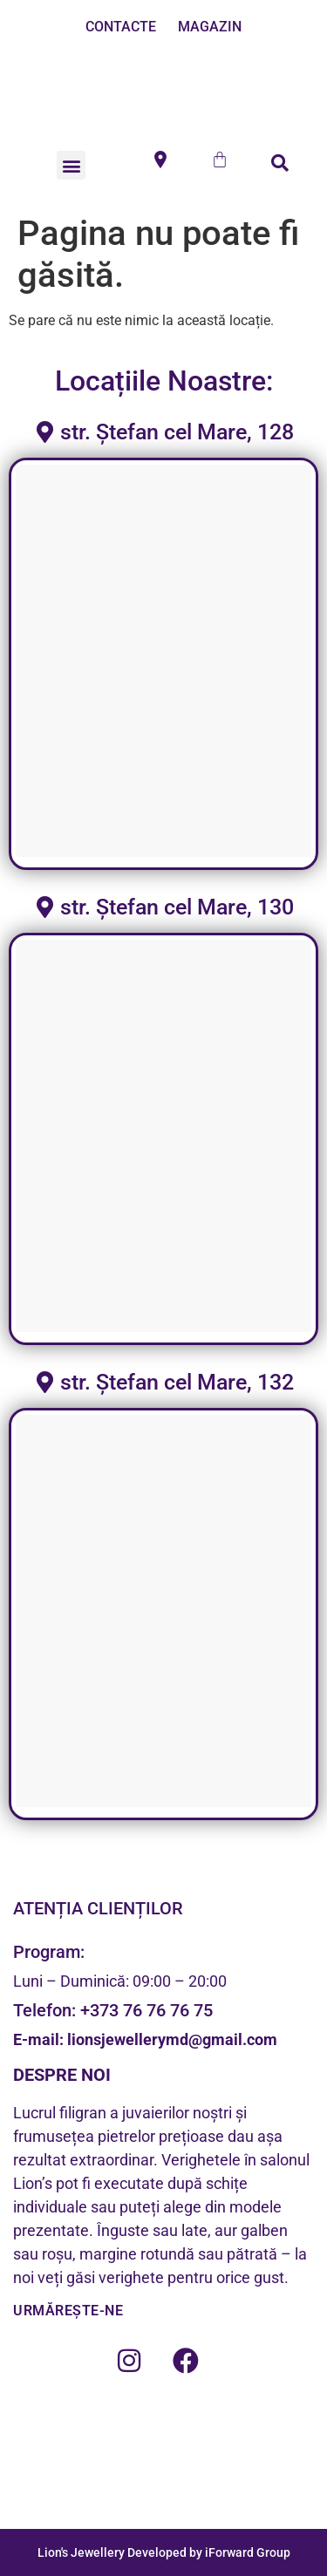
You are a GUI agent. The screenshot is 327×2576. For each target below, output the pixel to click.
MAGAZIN (210, 26)
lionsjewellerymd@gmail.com (170, 2039)
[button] (71, 165)
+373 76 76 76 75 (146, 2010)
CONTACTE (120, 26)
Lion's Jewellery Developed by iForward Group (163, 2552)
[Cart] (219, 159)
